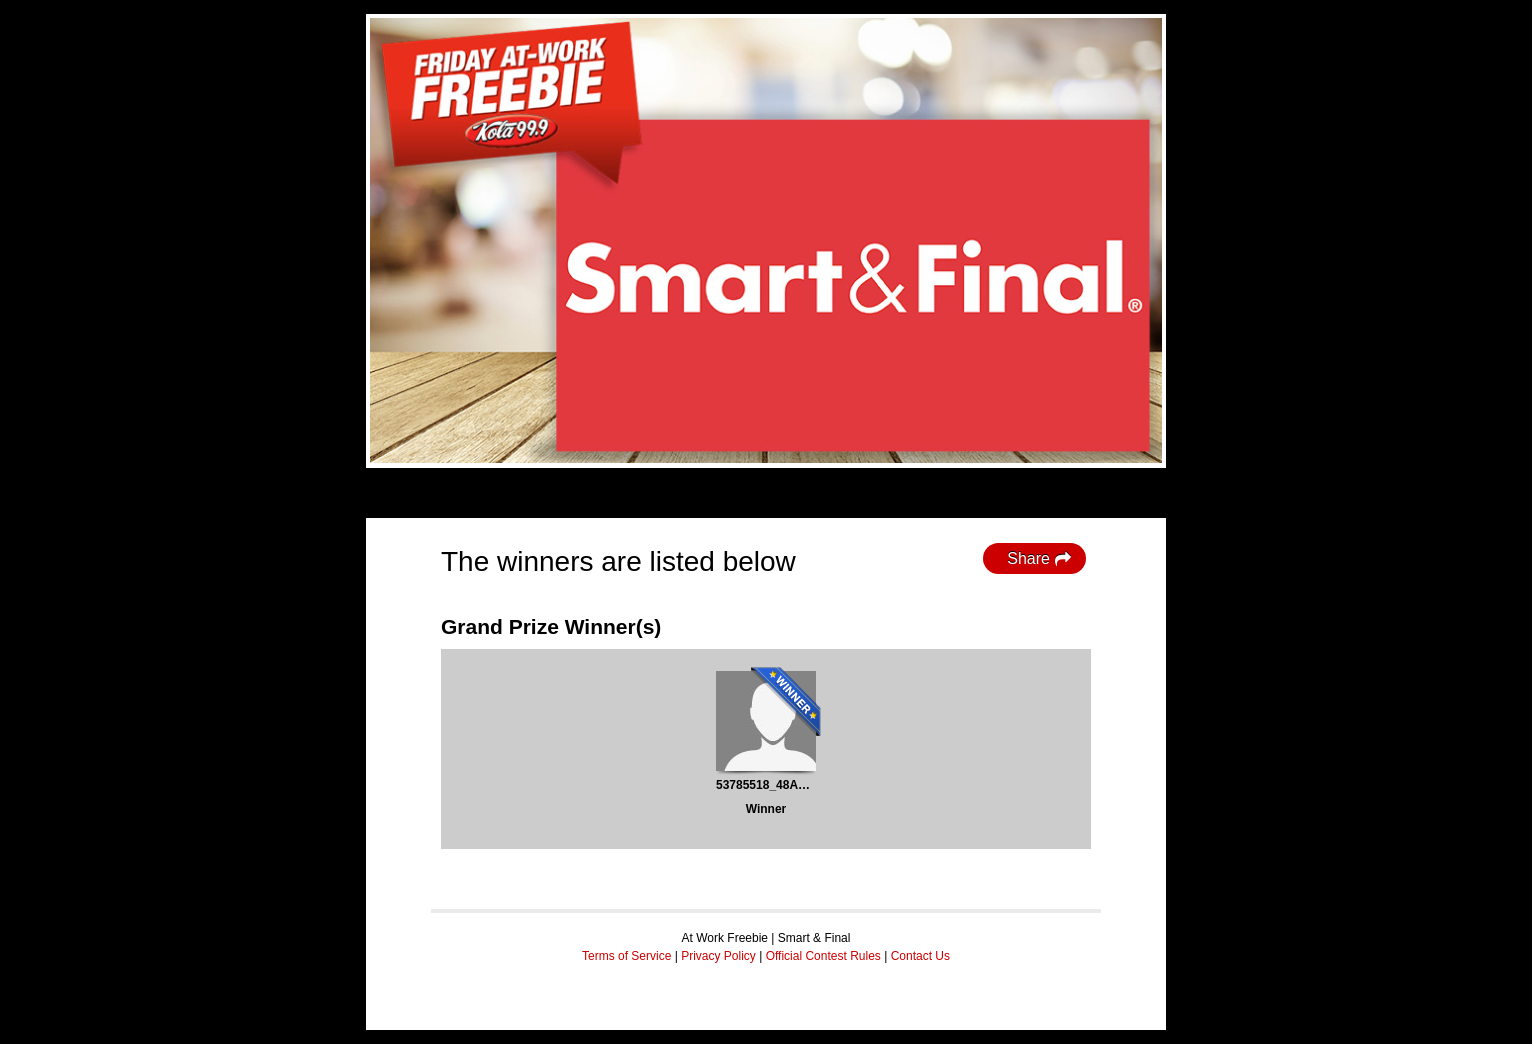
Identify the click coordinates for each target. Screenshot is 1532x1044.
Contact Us (920, 956)
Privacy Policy (718, 956)
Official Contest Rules (823, 956)
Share (1039, 559)
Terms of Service (626, 956)
